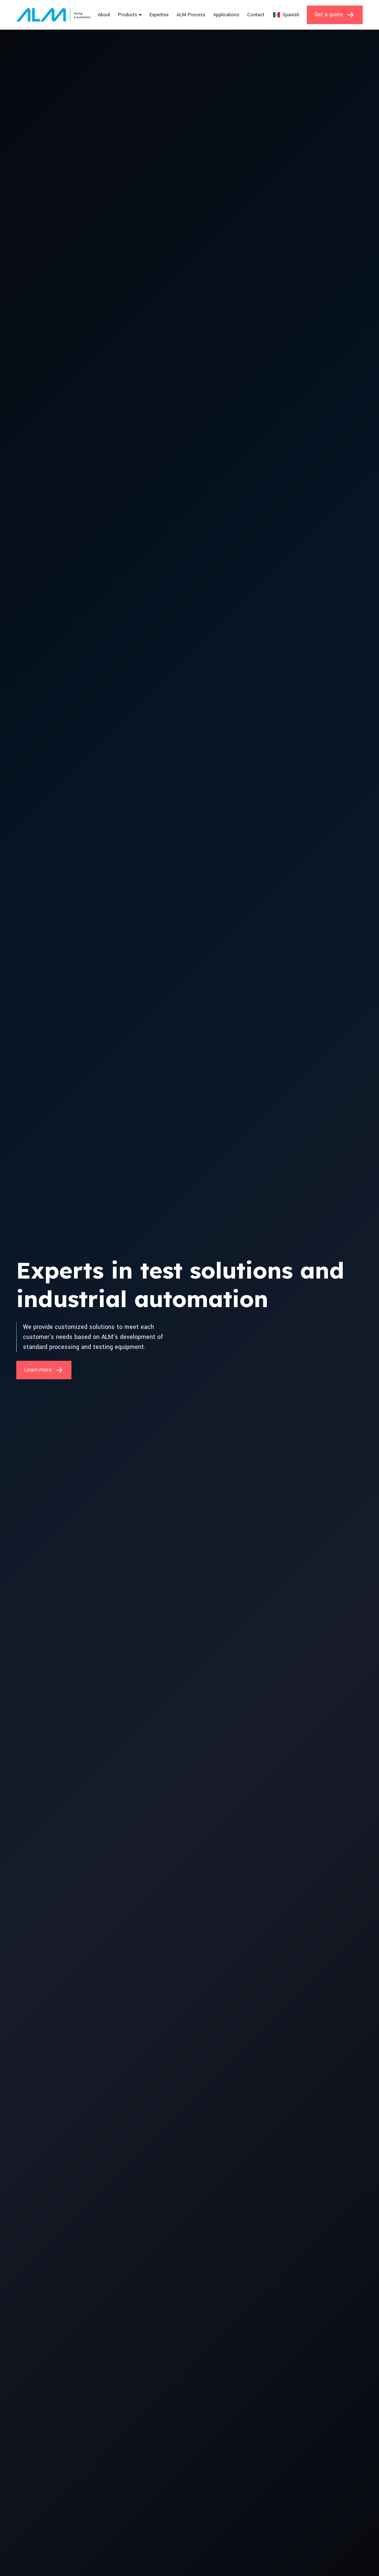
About (104, 14)
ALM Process (191, 14)
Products (127, 14)
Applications (226, 14)
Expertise (159, 14)
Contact (255, 14)
